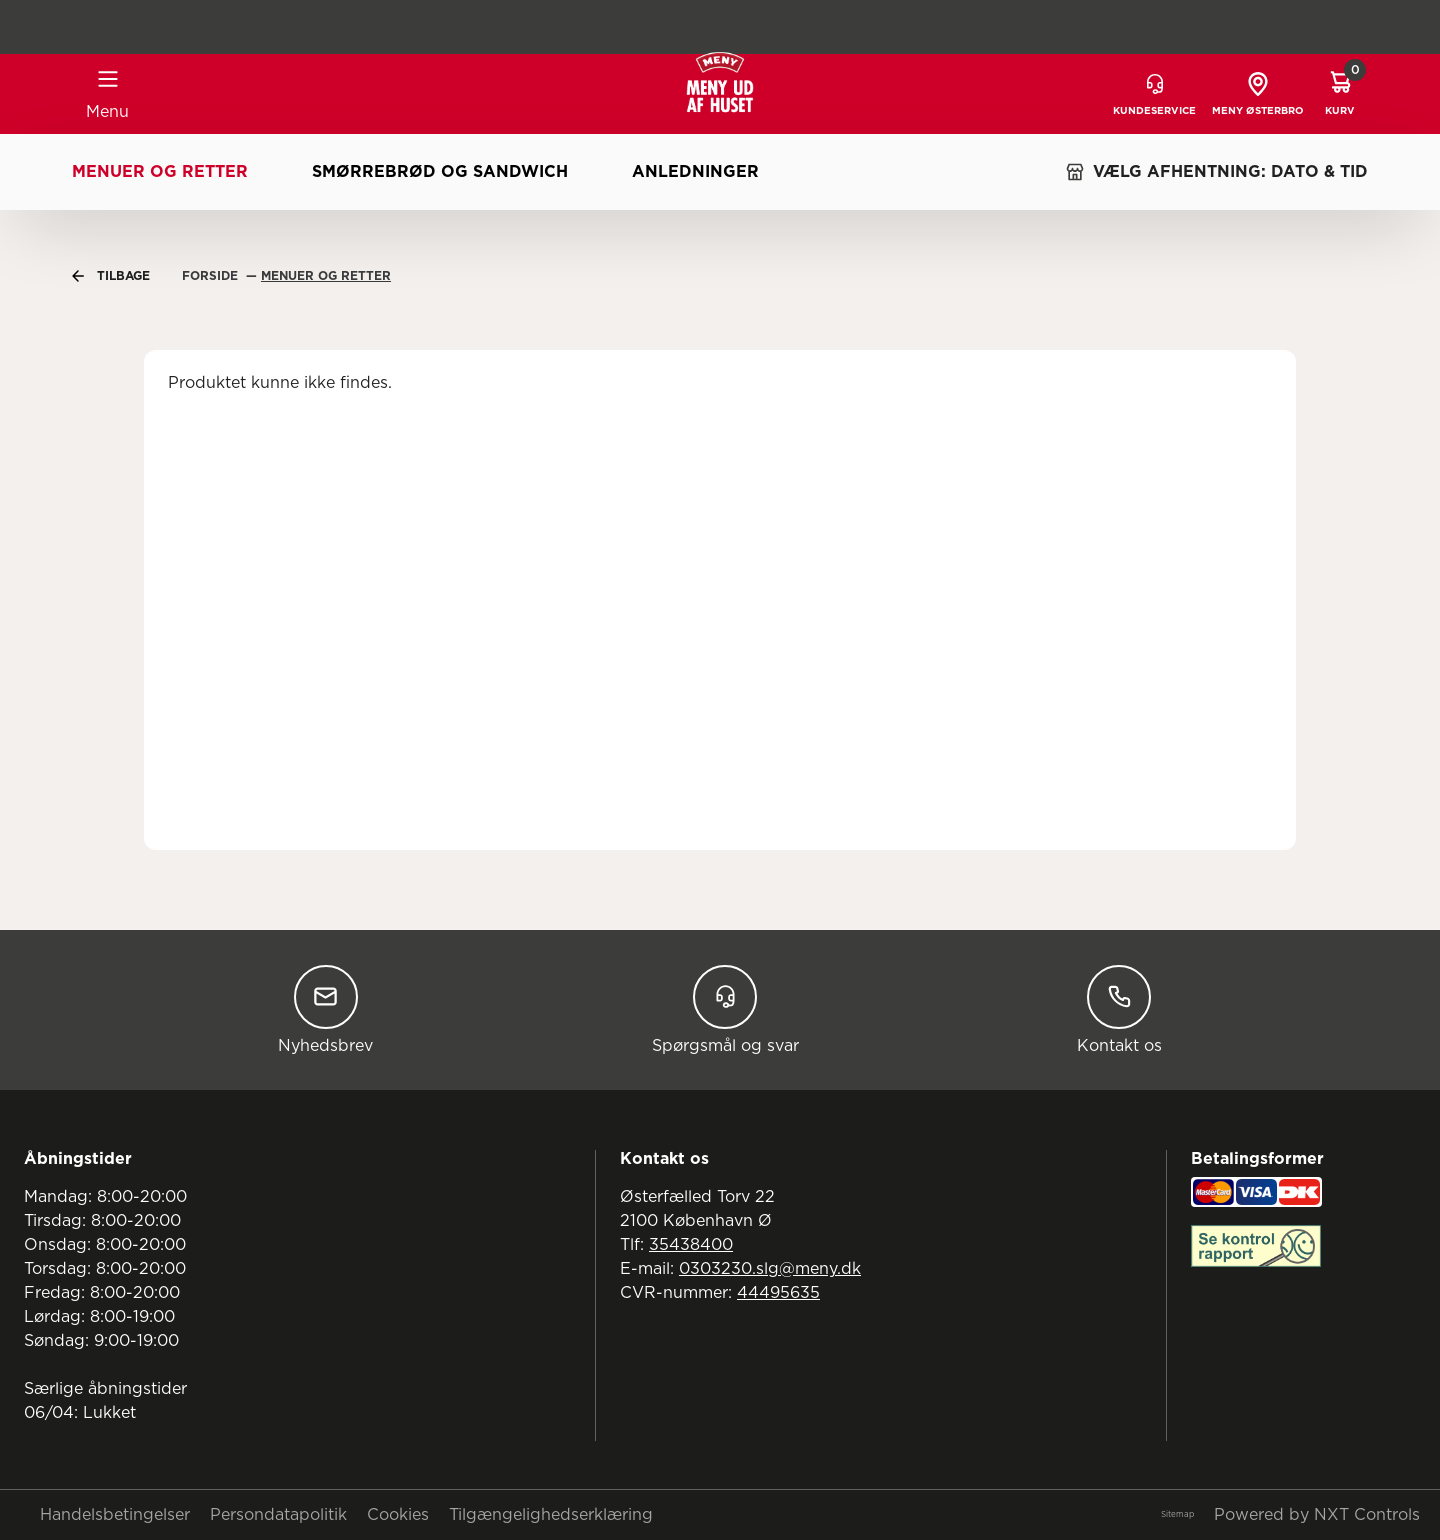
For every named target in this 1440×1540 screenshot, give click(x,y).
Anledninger (695, 172)
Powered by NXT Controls (1317, 1515)
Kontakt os (1119, 1009)
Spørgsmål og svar (725, 1009)
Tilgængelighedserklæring (551, 1515)
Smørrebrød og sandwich (440, 172)
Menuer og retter (160, 172)
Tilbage (111, 276)
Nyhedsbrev (325, 1009)
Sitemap (1177, 1515)
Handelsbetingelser (115, 1515)
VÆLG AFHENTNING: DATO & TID (1216, 172)
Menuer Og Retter (326, 276)
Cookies (398, 1515)
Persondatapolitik (278, 1515)
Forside (212, 276)
